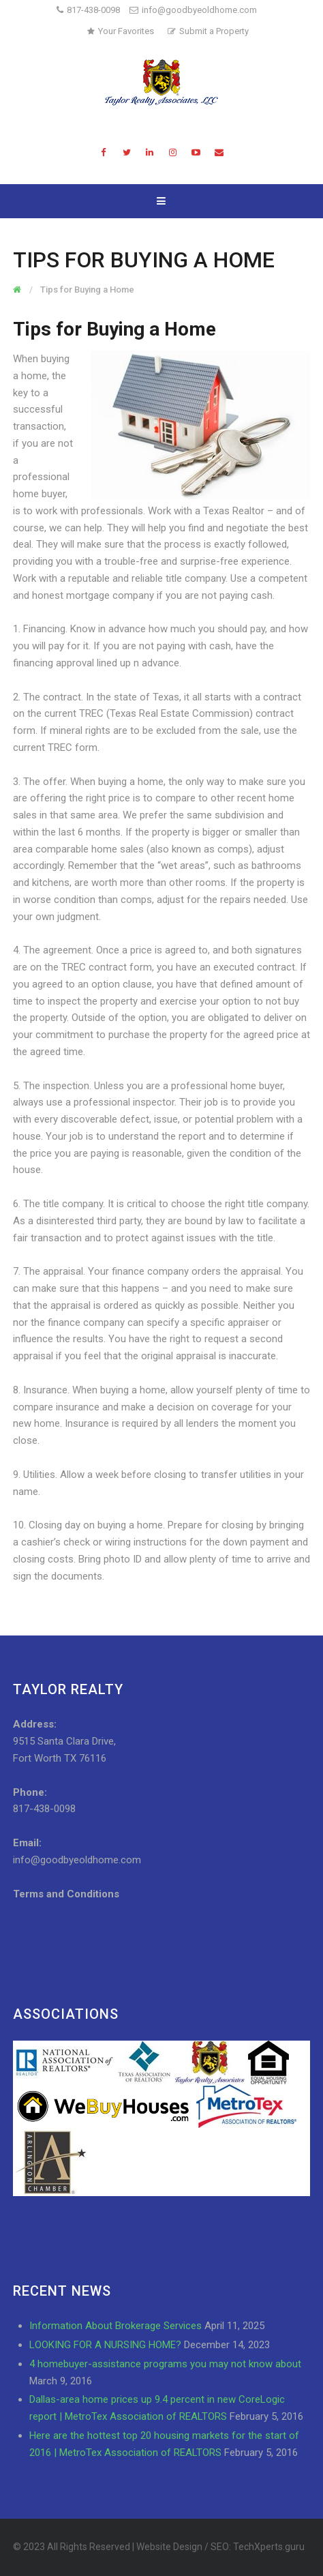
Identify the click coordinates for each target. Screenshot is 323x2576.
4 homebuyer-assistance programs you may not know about (165, 2364)
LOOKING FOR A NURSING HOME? (105, 2345)
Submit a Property (208, 31)
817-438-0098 (93, 10)
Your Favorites (120, 31)
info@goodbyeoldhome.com (193, 10)
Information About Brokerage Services (115, 2326)
